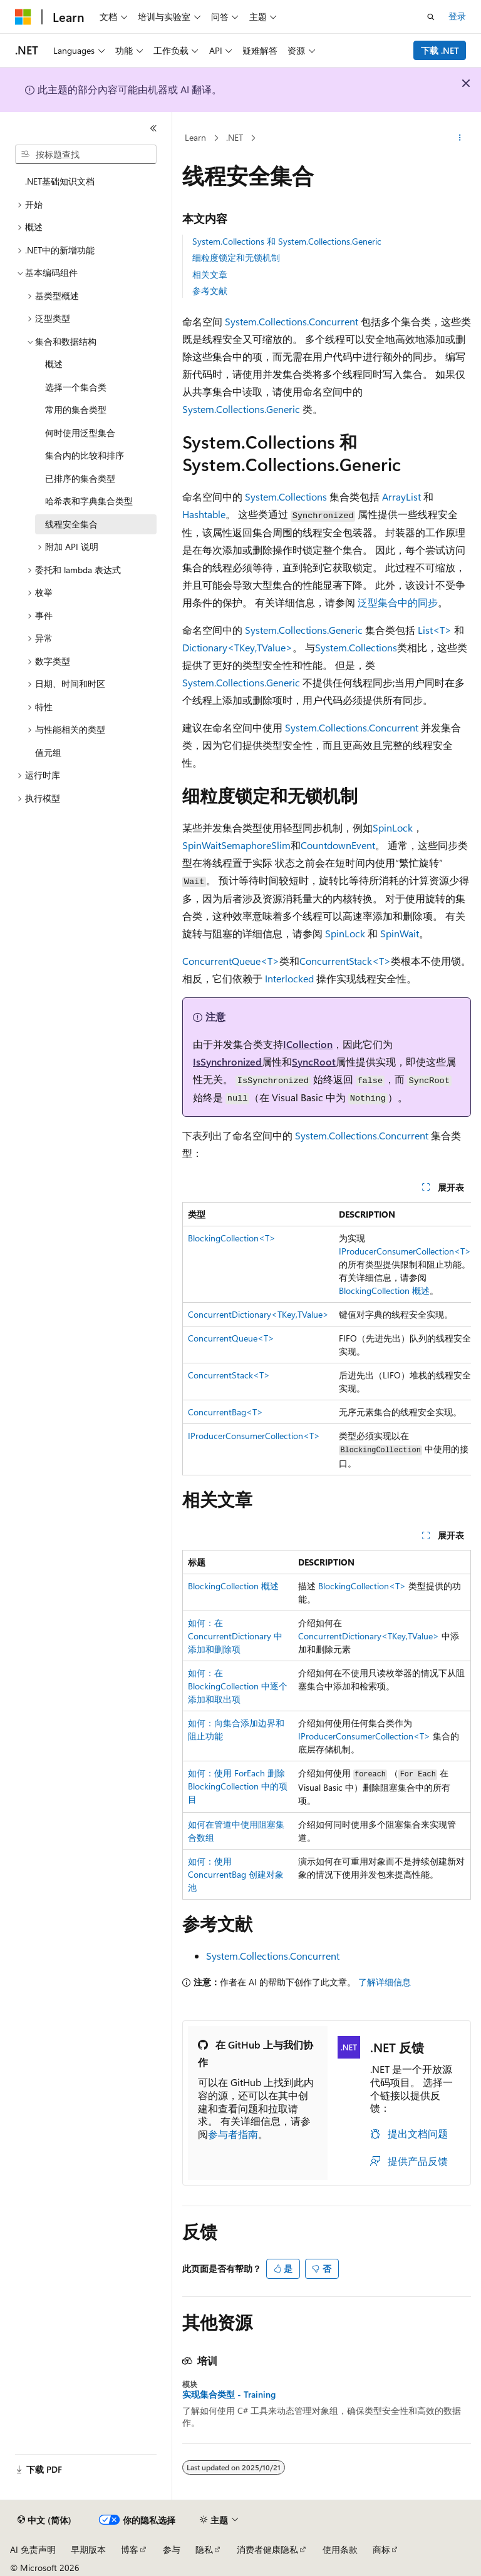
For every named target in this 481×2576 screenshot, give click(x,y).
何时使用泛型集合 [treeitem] (80, 433)
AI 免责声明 (33, 2549)
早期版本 (88, 2549)
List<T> (435, 629)
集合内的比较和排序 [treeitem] (84, 455)
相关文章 (209, 274)
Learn (195, 137)
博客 (129, 2549)
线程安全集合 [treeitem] (71, 524)
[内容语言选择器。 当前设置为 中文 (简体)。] (44, 2520)
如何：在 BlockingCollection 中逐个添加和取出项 (237, 1686)
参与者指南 (233, 2134)
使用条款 (340, 2549)
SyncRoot (314, 1061)
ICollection (308, 1044)
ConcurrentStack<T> (345, 960)
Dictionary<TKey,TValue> (237, 647)
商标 (381, 2549)
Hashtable (203, 514)
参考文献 (209, 291)
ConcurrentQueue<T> (230, 960)
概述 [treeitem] (54, 364)
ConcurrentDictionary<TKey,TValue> (258, 1314)
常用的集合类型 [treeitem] (75, 409)
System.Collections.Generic (241, 408)
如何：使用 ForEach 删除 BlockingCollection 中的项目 (237, 1786)
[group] (326, 1338)
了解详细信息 (384, 1982)
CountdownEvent (338, 845)
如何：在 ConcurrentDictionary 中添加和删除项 (235, 1636)
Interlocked (289, 978)
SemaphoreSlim (256, 845)
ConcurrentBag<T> (225, 1412)
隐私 (204, 2549)
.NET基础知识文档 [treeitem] (60, 181)
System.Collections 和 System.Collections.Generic (286, 241)
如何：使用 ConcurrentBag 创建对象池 (236, 1874)
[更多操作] (460, 138)
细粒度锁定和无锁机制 (236, 257)
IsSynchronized (227, 1061)
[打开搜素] (430, 17)
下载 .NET (440, 50)
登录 (457, 16)
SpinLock (393, 827)
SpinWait (201, 845)
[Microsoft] (23, 17)
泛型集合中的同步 (398, 602)
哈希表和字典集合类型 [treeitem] (89, 501)
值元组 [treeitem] (48, 752)
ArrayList (401, 496)
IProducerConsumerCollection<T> (405, 1251)
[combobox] (86, 155)
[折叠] (153, 128)
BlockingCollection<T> (232, 1238)
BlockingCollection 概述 (384, 1290)
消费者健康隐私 (267, 2549)
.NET (234, 137)
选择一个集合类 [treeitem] (75, 387)
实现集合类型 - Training (229, 2394)
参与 (171, 2549)
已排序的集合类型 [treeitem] (80, 478)
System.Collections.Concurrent (291, 321)
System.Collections (286, 496)
